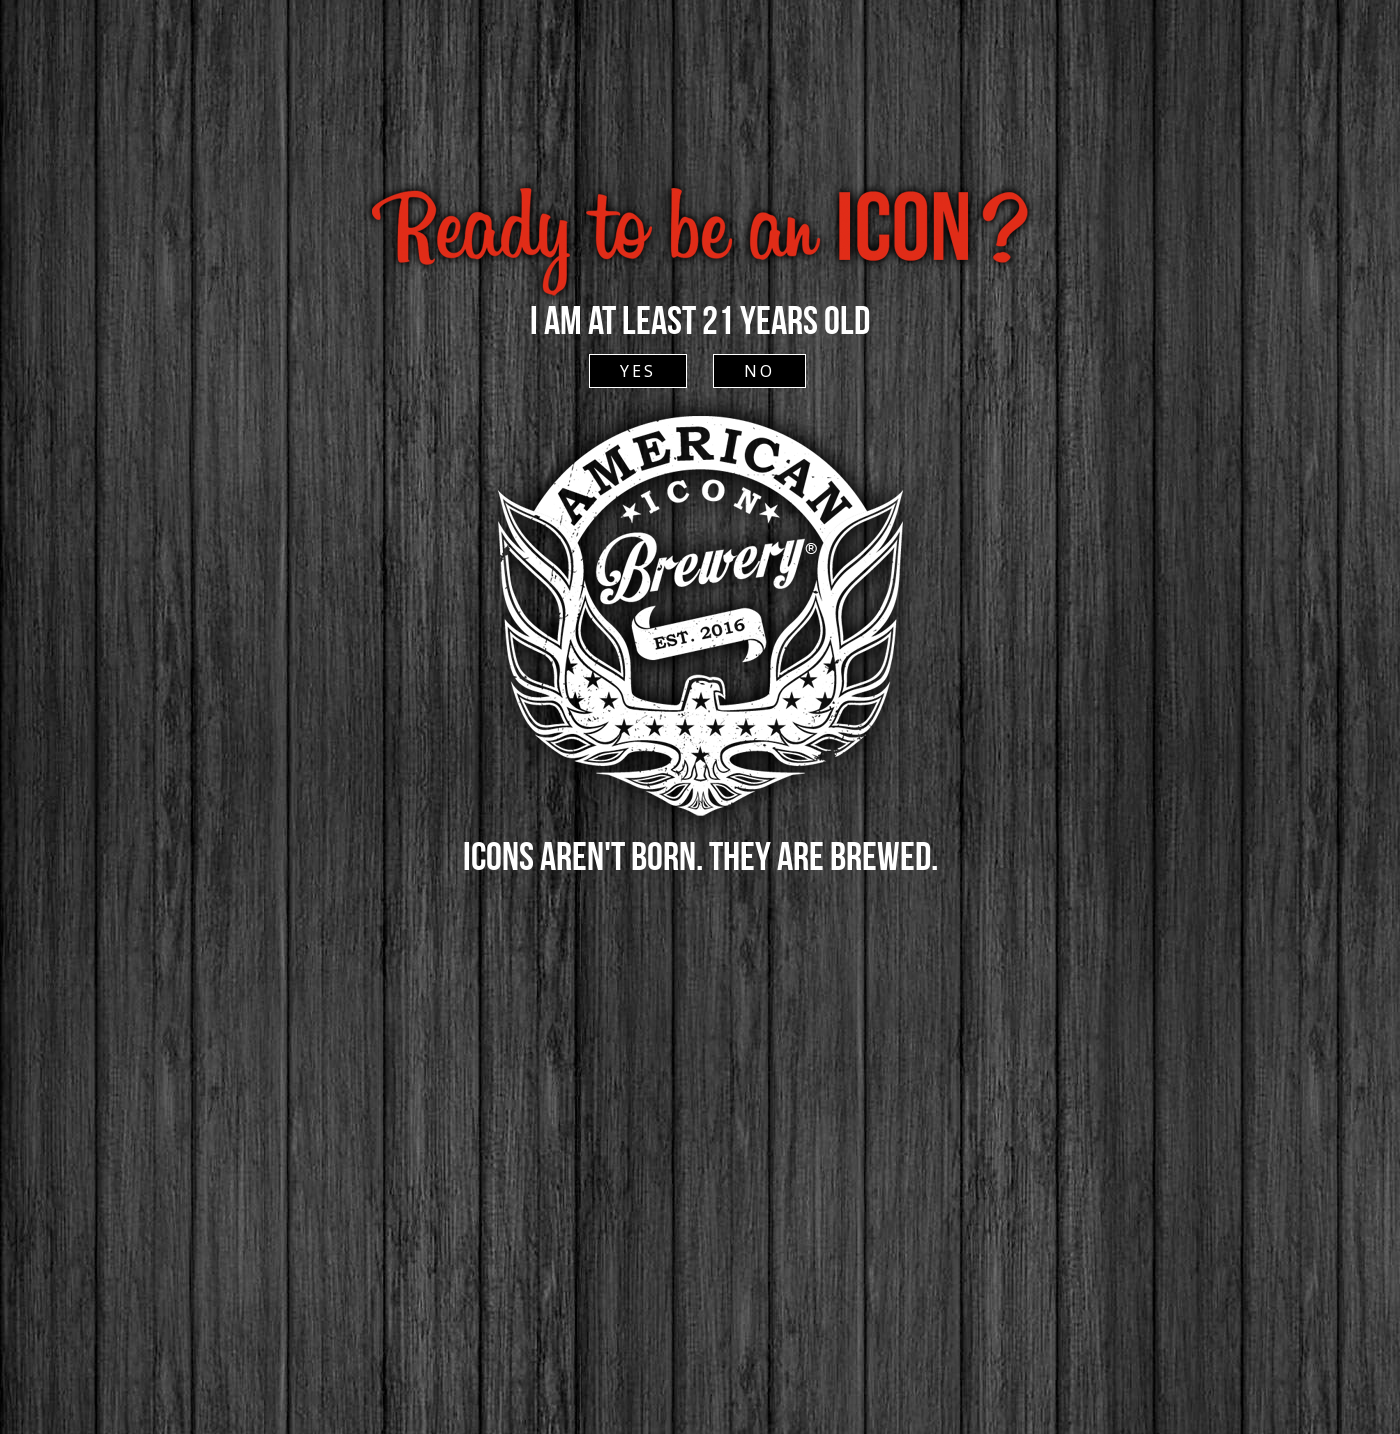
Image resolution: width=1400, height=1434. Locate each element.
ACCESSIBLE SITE (698, 144)
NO (759, 371)
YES (638, 371)
